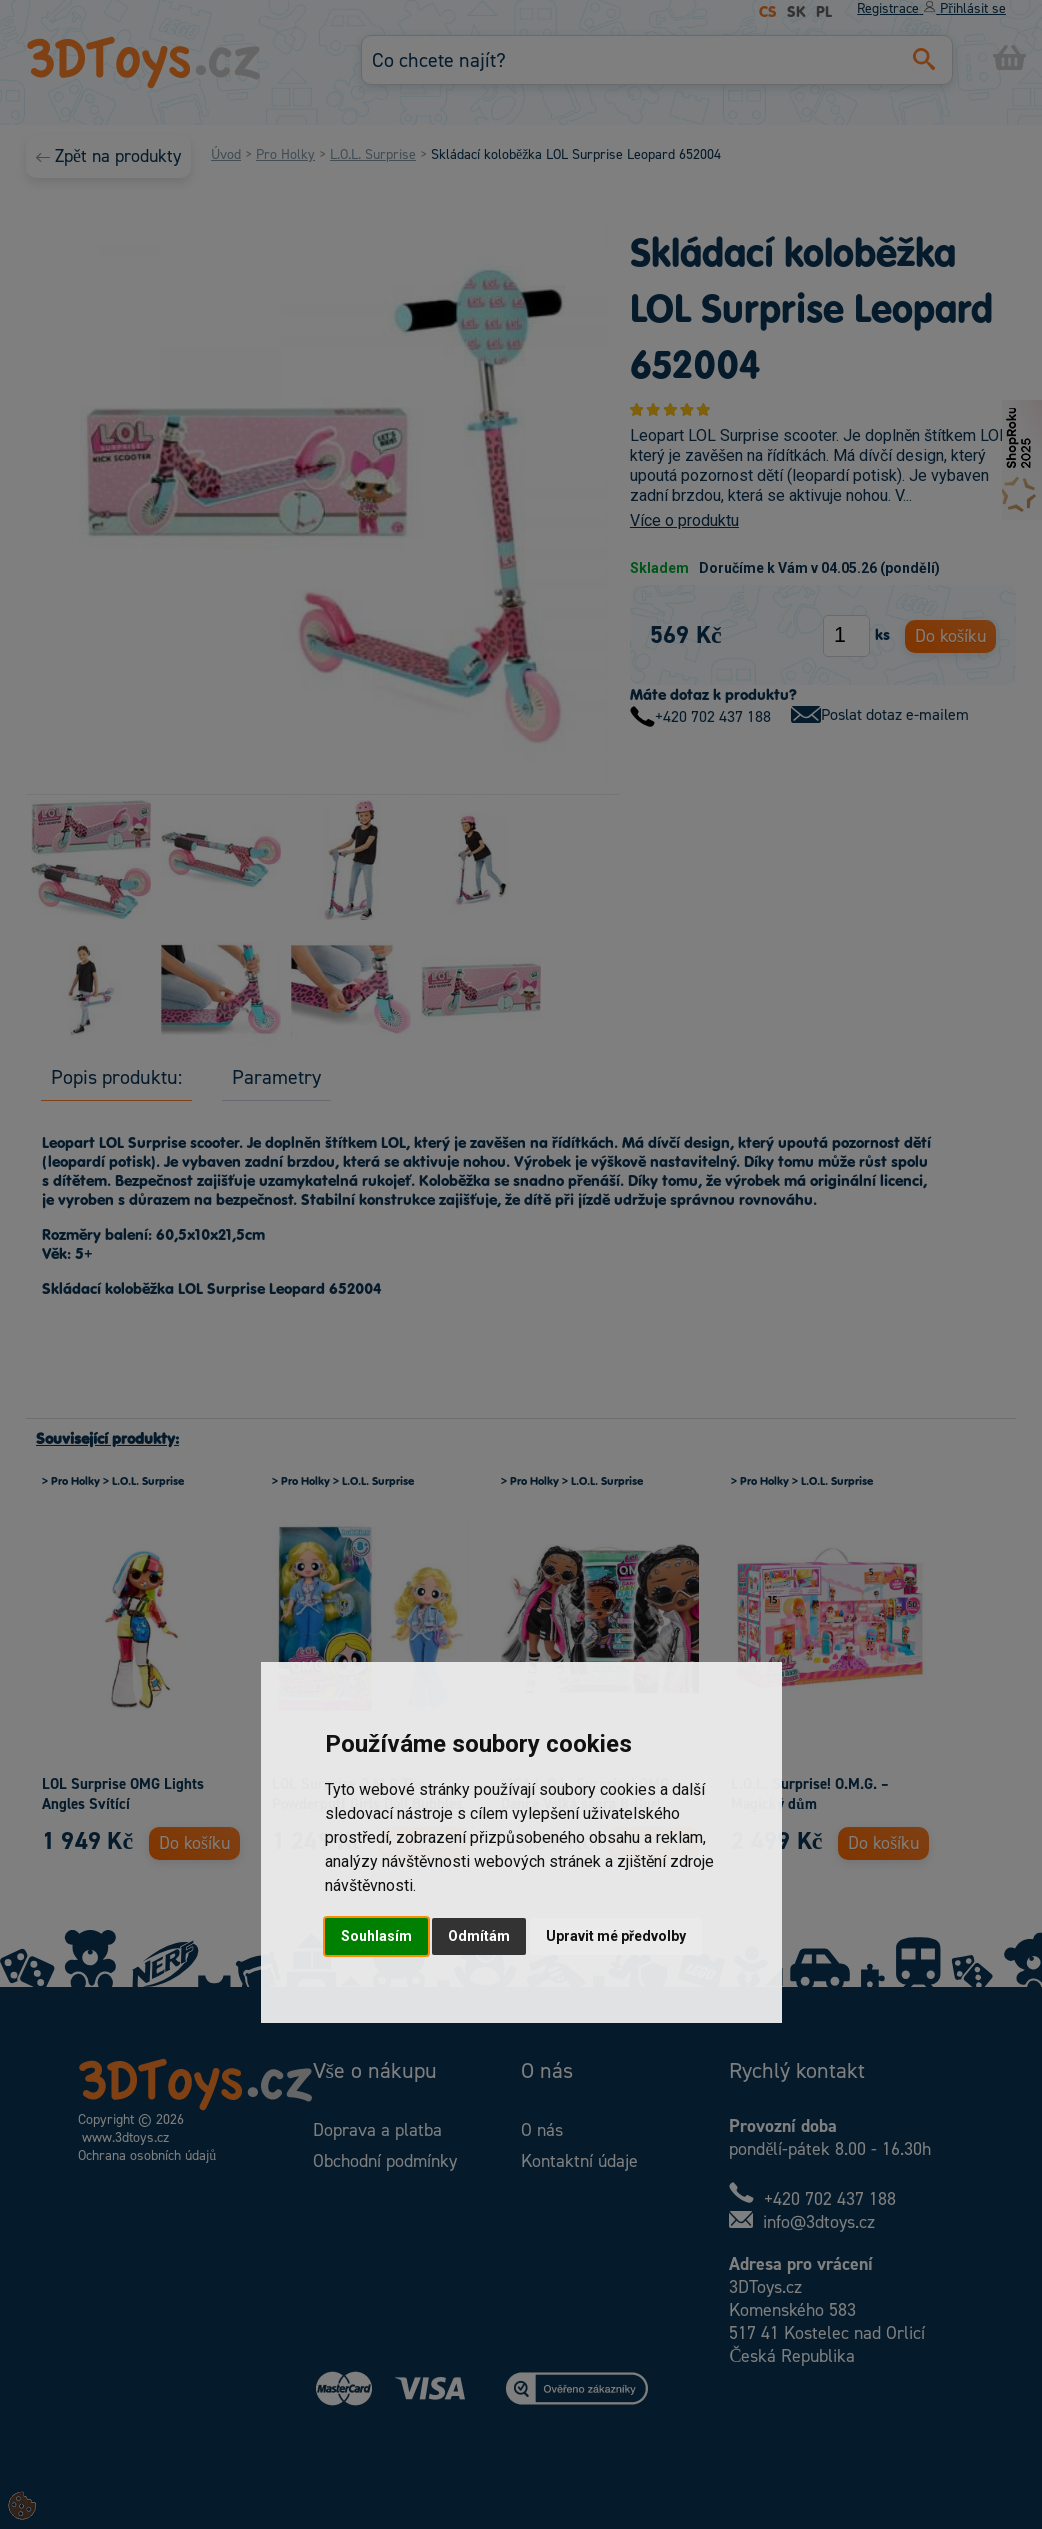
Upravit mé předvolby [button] (616, 1936)
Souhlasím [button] (376, 1936)
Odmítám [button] (479, 1936)
